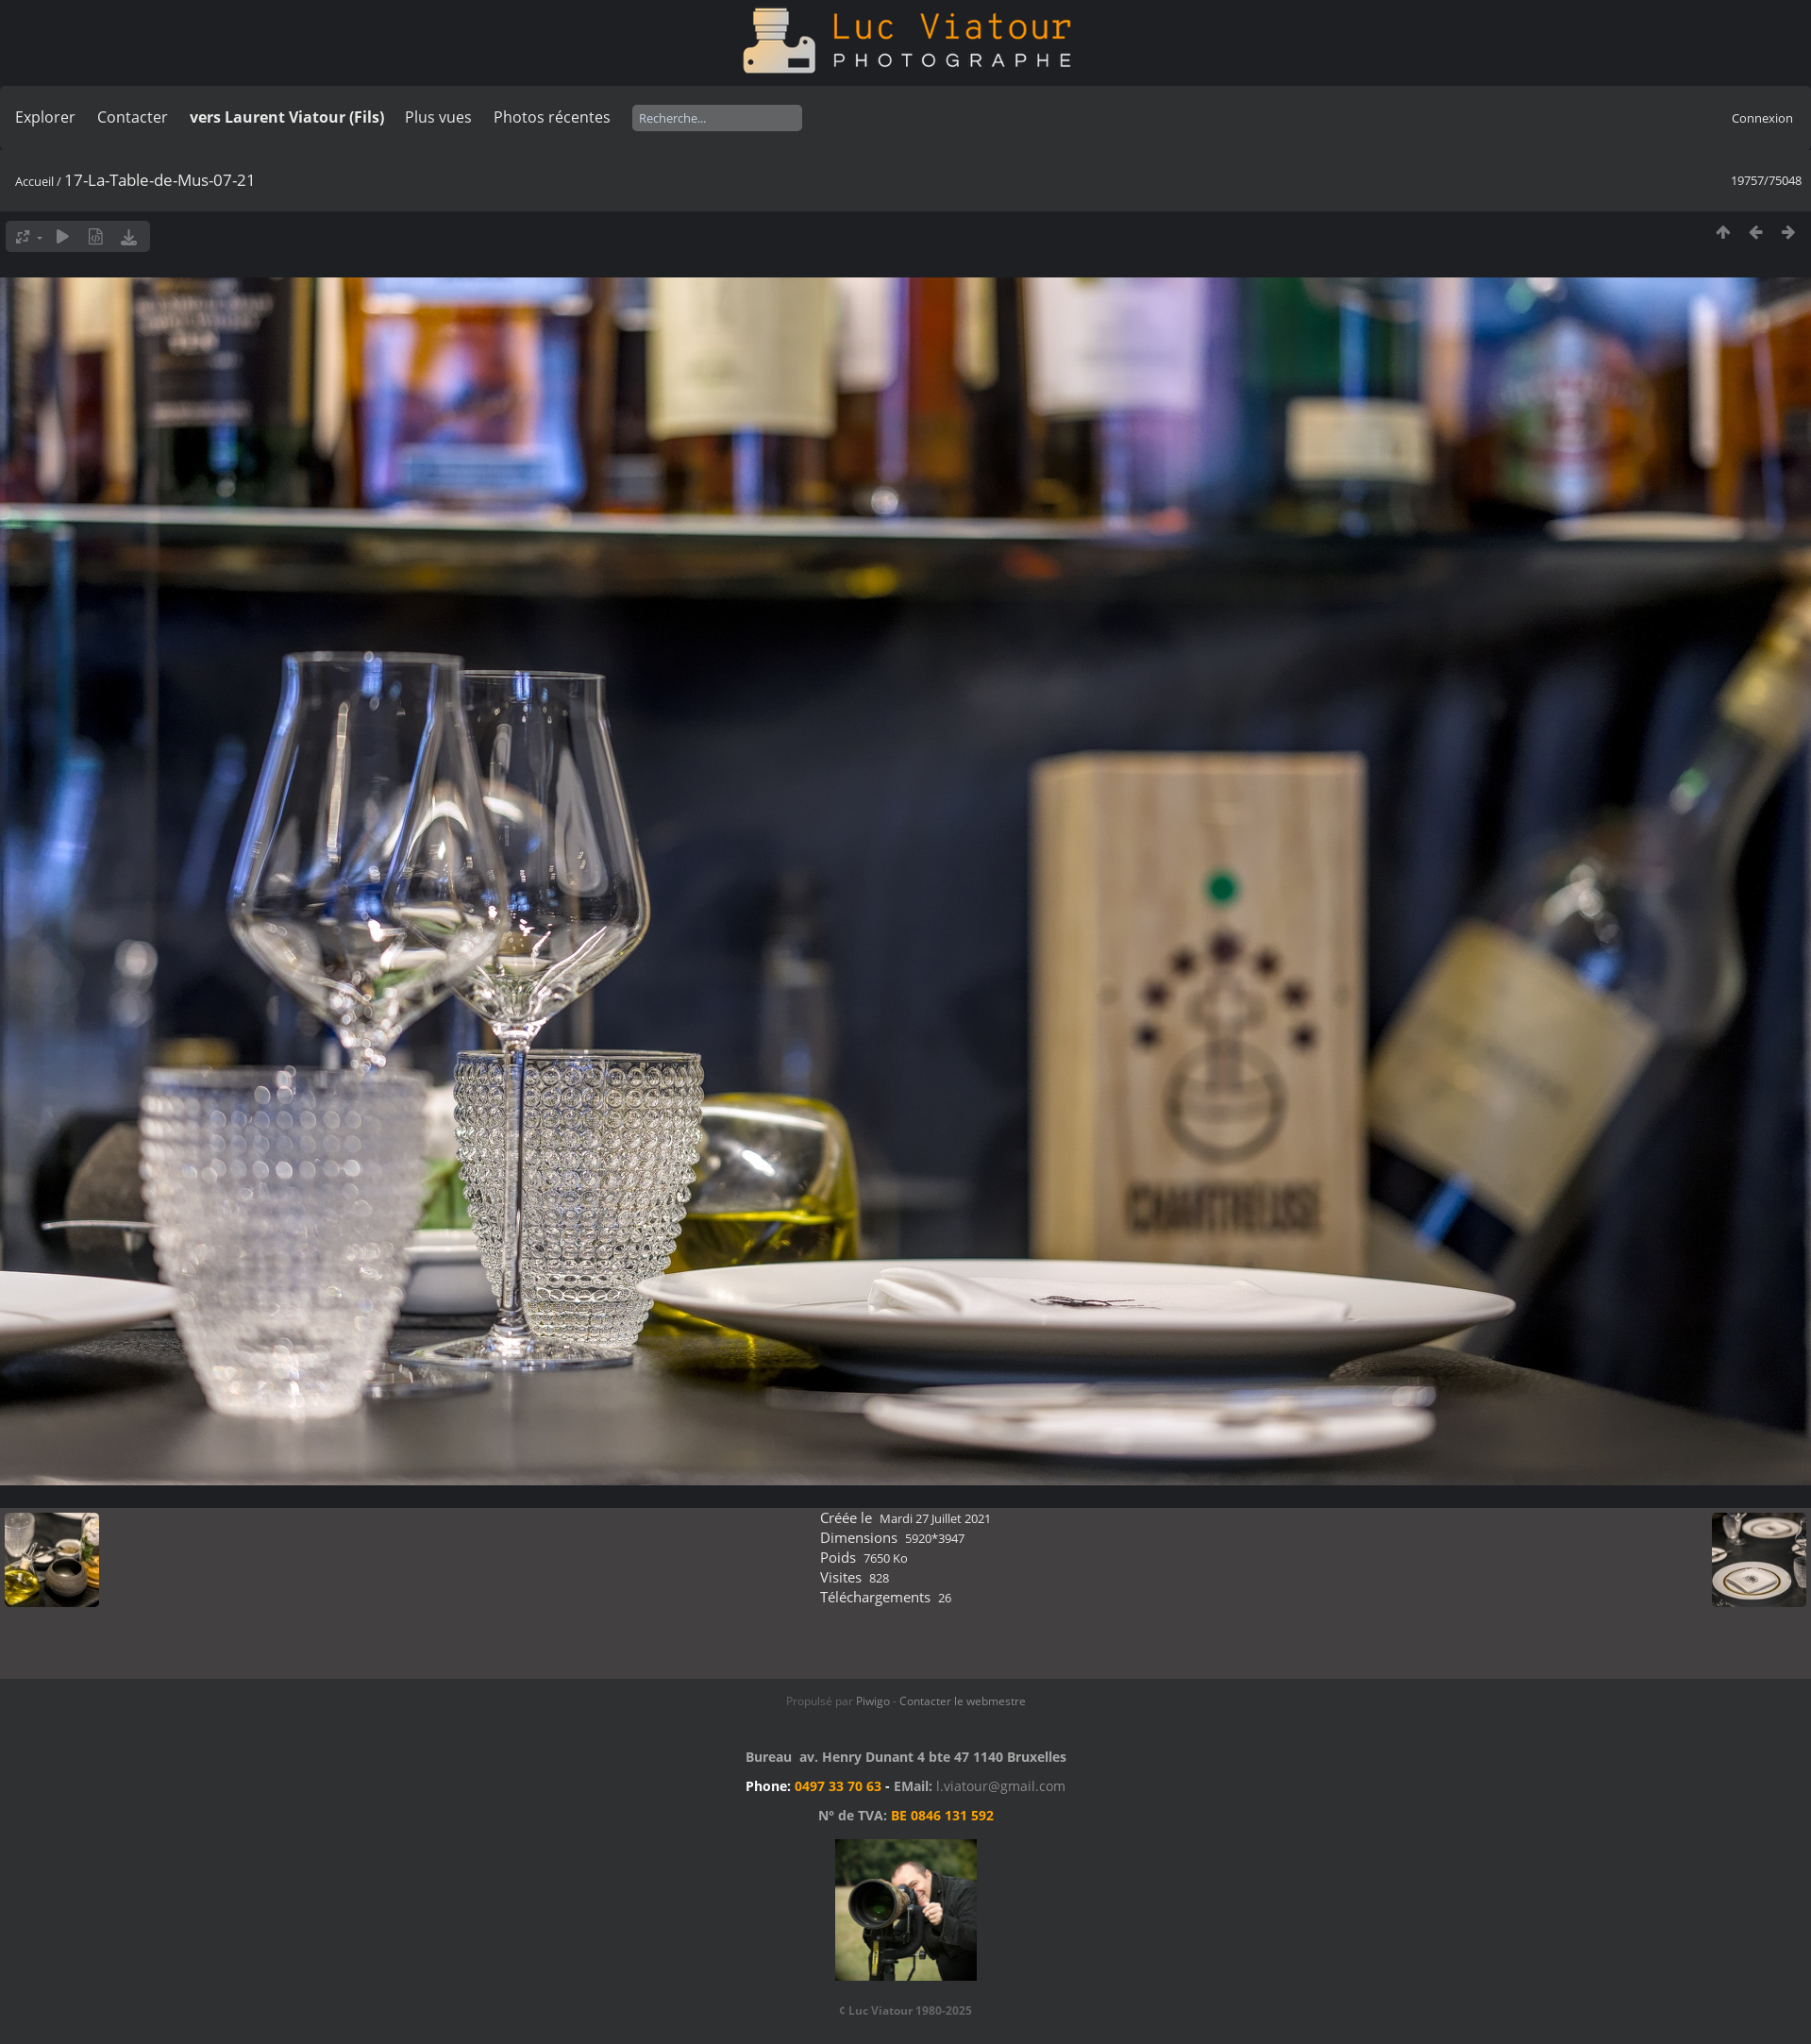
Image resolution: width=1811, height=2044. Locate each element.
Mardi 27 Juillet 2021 (935, 1518)
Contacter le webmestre (962, 1701)
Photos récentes (552, 117)
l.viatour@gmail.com (1000, 1786)
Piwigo (873, 1701)
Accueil (34, 181)
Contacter (132, 117)
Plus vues (438, 117)
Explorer (45, 117)
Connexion (1762, 117)
